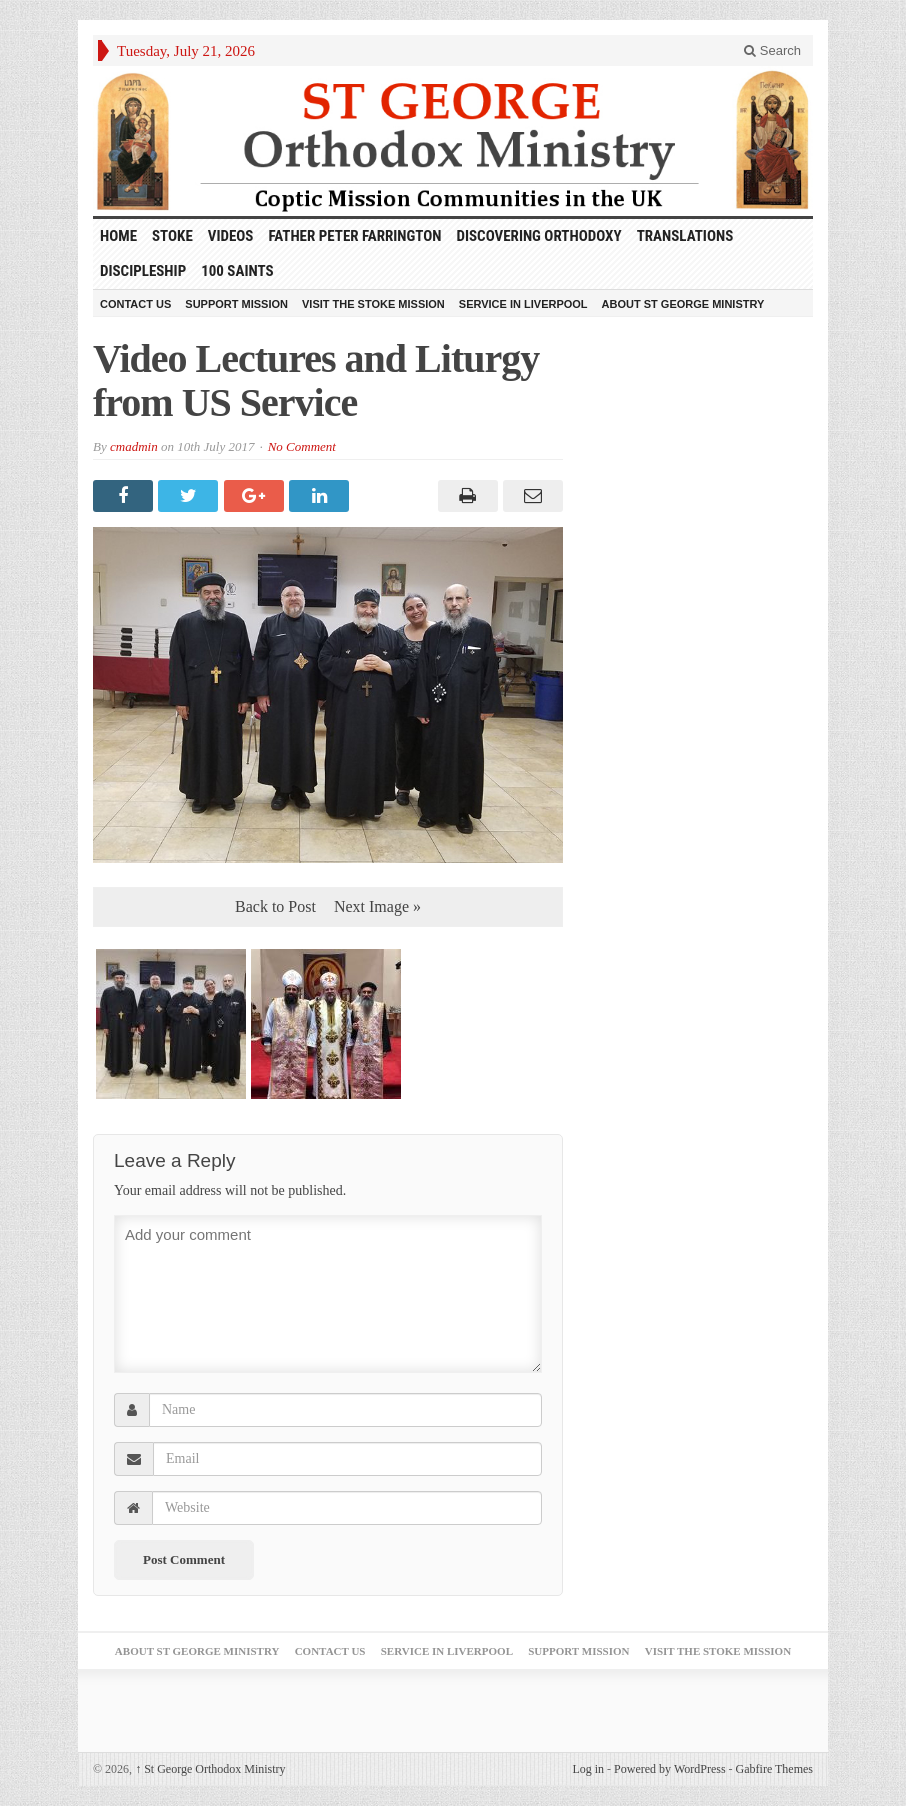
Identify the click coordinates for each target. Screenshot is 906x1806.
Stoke (172, 236)
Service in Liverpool (523, 304)
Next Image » (377, 906)
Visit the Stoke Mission (373, 304)
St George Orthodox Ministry (210, 1769)
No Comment (302, 446)
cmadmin (134, 446)
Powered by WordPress (669, 1769)
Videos (231, 236)
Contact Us (135, 304)
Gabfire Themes (774, 1769)
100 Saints (237, 271)
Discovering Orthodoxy (539, 236)
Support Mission (236, 304)
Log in (588, 1769)
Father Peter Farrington (354, 236)
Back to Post (275, 906)
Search (772, 50)
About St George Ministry (683, 304)
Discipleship (143, 271)
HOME (118, 236)
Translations (685, 236)
